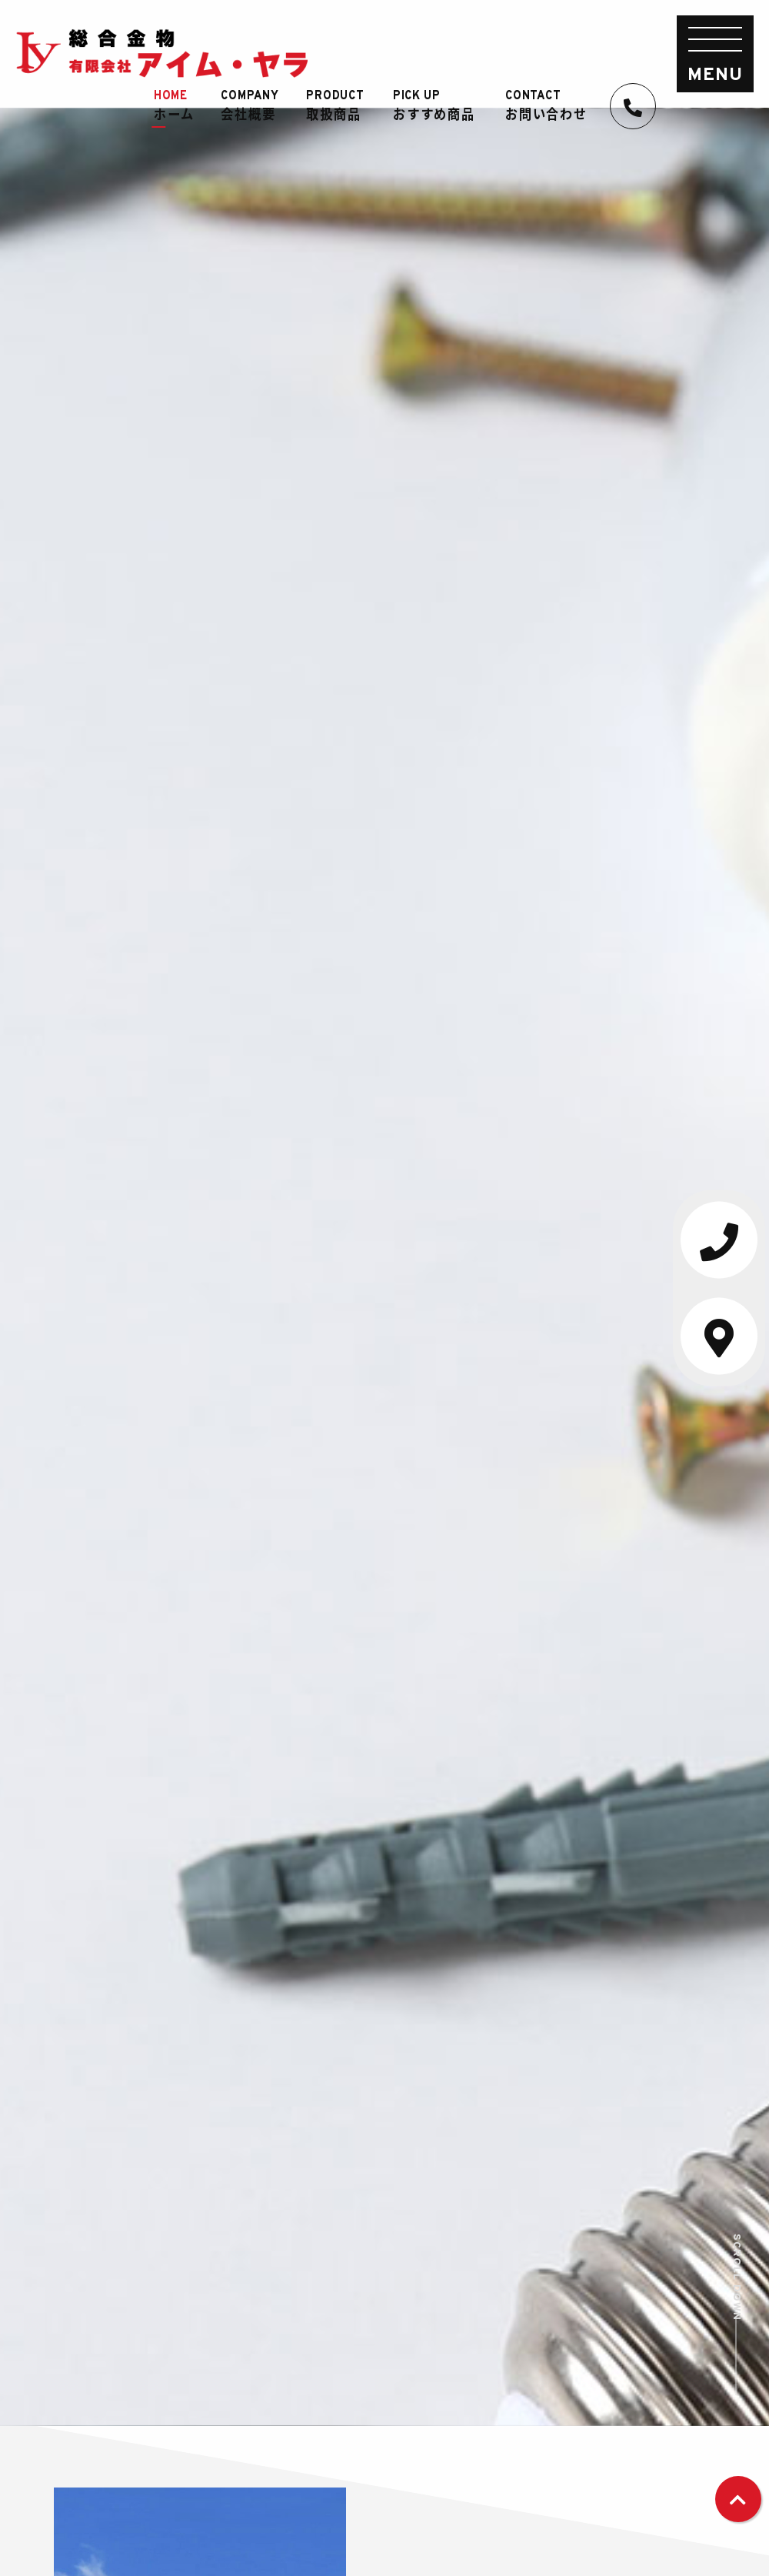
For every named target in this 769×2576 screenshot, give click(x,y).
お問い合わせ (553, 105)
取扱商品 (342, 105)
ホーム (181, 105)
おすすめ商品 (441, 105)
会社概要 (257, 105)
